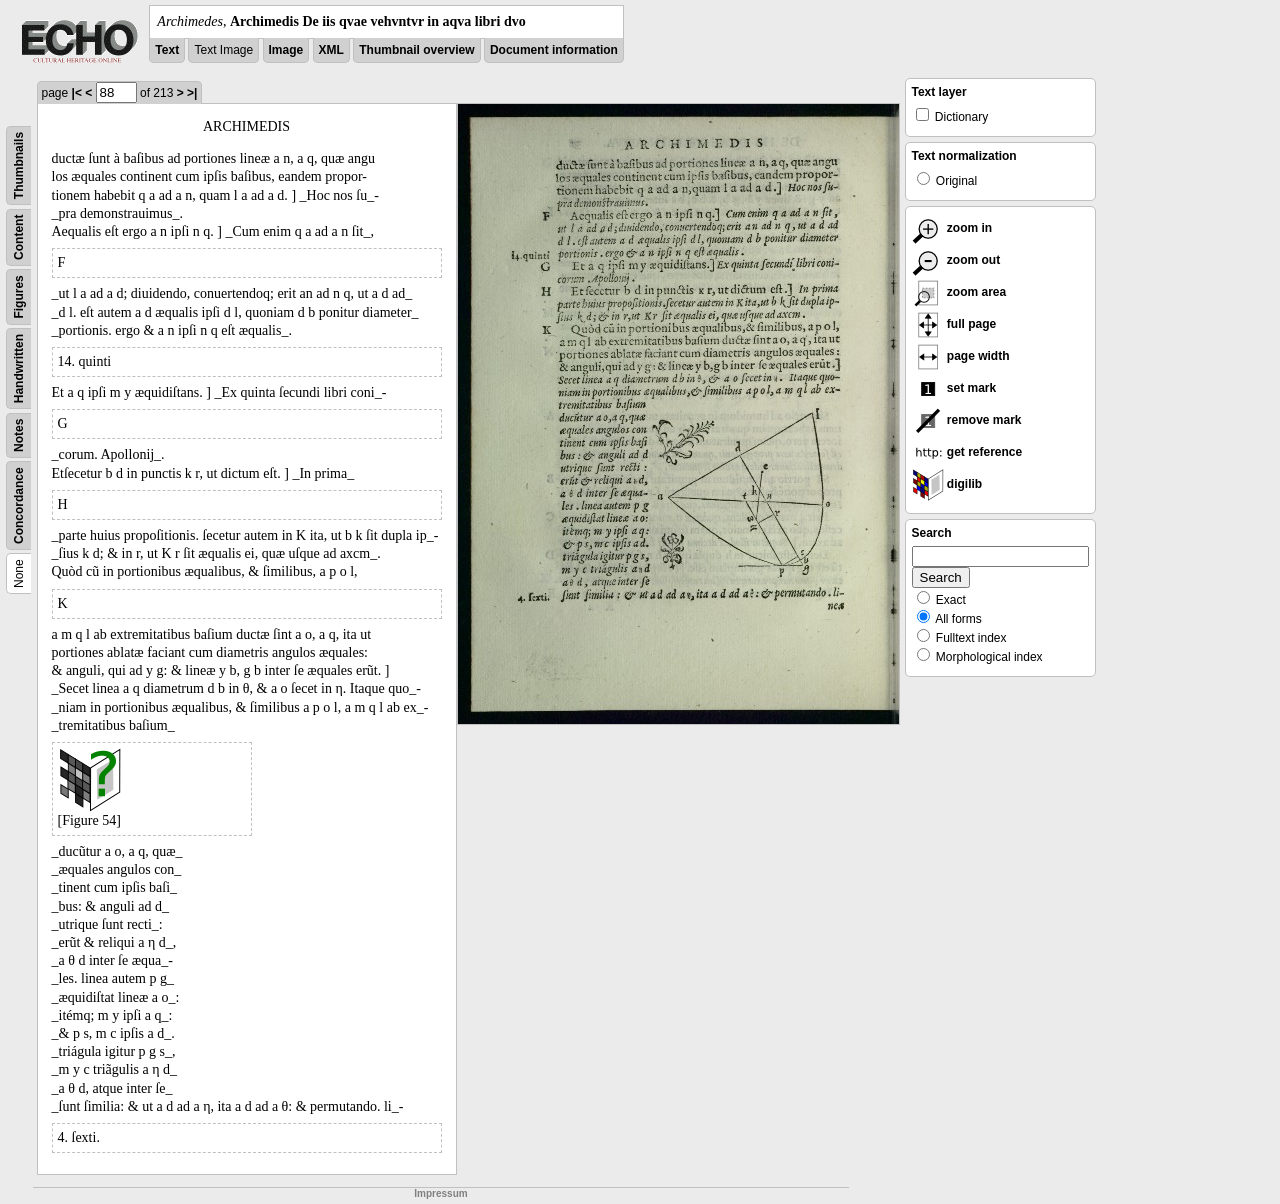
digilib (947, 484)
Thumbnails (19, 165)
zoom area (959, 292)
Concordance (19, 505)
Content (19, 237)
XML (331, 50)
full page (954, 324)
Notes (19, 435)
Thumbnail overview (416, 50)
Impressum (440, 1193)
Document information (554, 50)
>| (192, 93)
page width (961, 356)
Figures (19, 296)
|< (77, 93)
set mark (954, 388)
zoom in (952, 228)
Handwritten (19, 368)
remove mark (967, 420)
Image (286, 50)
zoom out (956, 260)
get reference (967, 452)
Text (167, 50)
